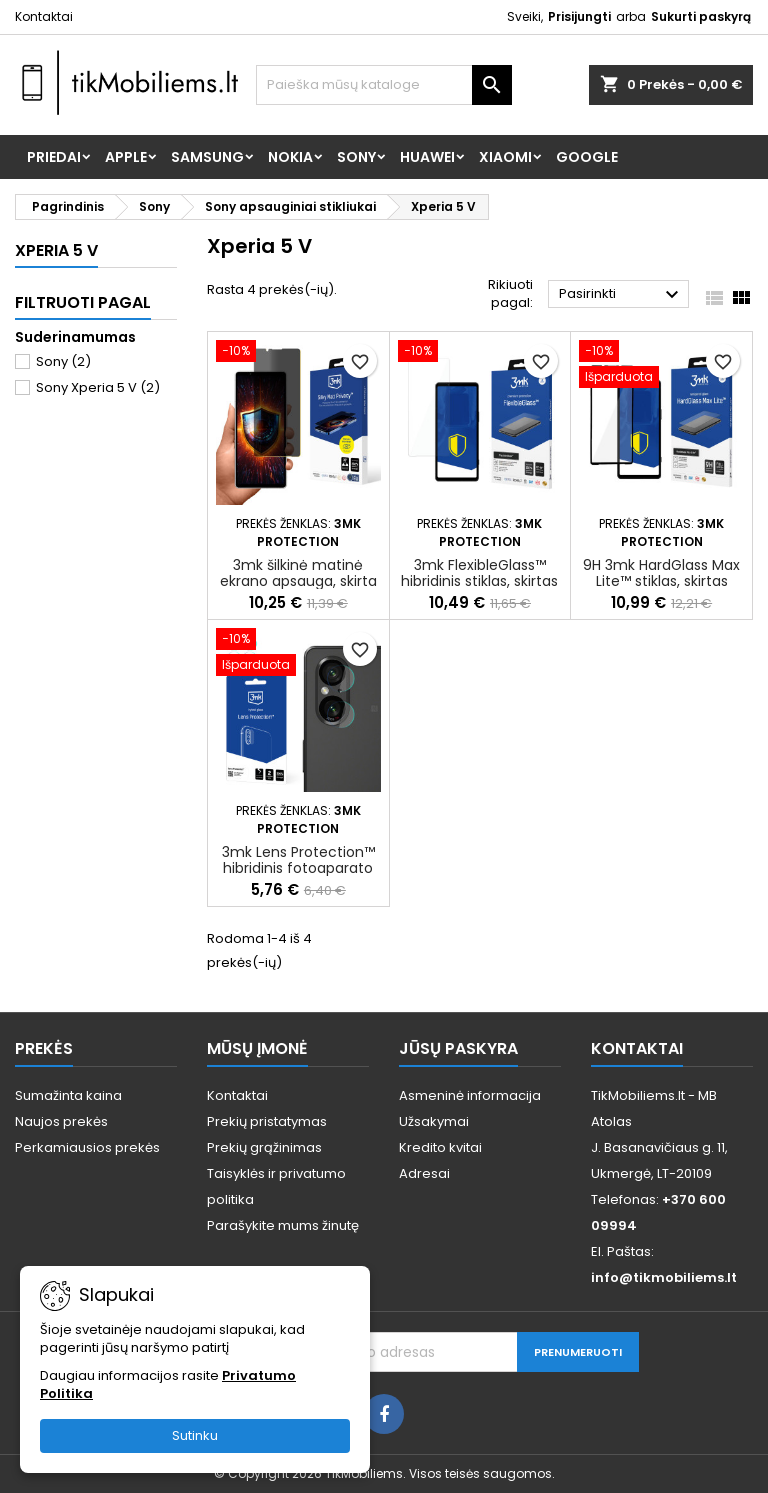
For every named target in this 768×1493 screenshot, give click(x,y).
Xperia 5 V (56, 250)
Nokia (290, 157)
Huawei (427, 157)
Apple (126, 157)
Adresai (424, 1173)
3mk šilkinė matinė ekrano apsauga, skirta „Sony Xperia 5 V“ (298, 581)
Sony (356, 157)
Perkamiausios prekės (87, 1147)
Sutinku (195, 1435)
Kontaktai (44, 16)
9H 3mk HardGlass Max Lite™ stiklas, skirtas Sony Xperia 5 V (661, 581)
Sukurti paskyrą (701, 16)
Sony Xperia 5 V (98, 387)
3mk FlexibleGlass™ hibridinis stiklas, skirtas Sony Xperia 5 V (479, 581)
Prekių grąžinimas (264, 1147)
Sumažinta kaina (68, 1095)
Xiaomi (505, 157)
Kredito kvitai (440, 1147)
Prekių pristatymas (267, 1121)
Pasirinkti (621, 295)
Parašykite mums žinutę (283, 1225)
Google (587, 157)
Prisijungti (579, 16)
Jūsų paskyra (458, 1048)
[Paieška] (384, 85)
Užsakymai (434, 1121)
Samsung (207, 157)
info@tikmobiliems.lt (664, 1277)
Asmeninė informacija (470, 1095)
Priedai (54, 157)
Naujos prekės (61, 1121)
